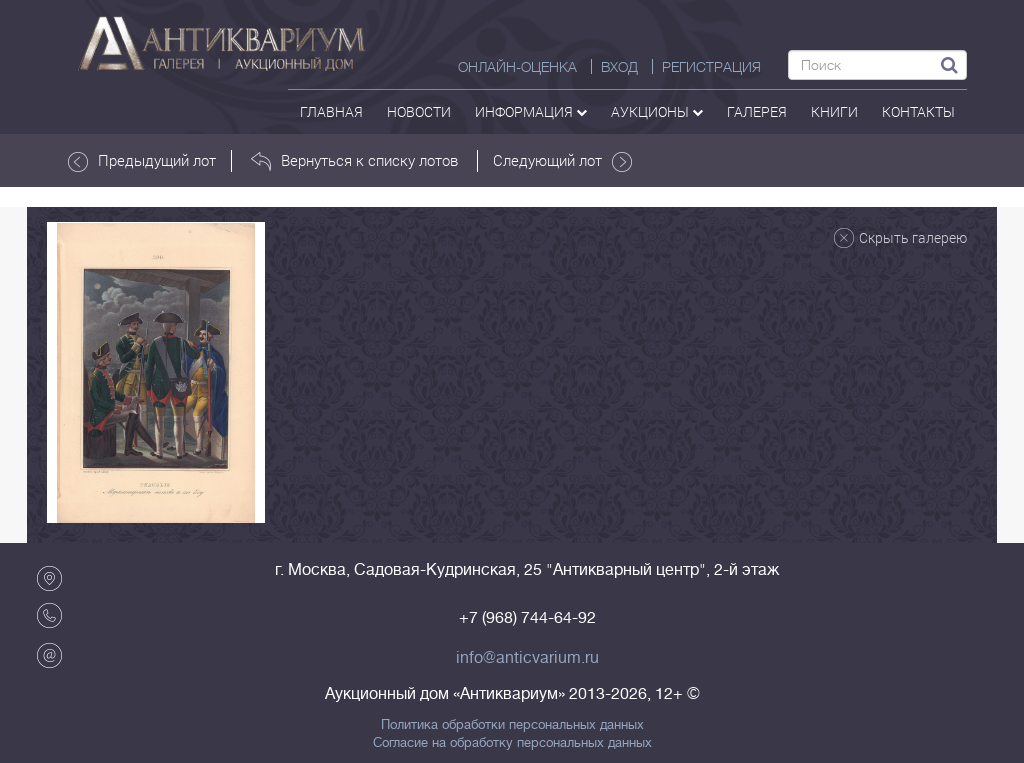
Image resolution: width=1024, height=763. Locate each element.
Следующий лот (562, 161)
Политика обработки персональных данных (512, 725)
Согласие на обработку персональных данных (512, 743)
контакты (918, 111)
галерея (757, 111)
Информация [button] (531, 111)
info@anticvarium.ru (527, 658)
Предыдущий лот (142, 161)
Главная (331, 111)
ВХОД (619, 67)
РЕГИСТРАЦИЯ (711, 67)
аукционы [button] (657, 111)
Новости (419, 111)
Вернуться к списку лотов (354, 161)
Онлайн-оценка (517, 67)
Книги (834, 111)
